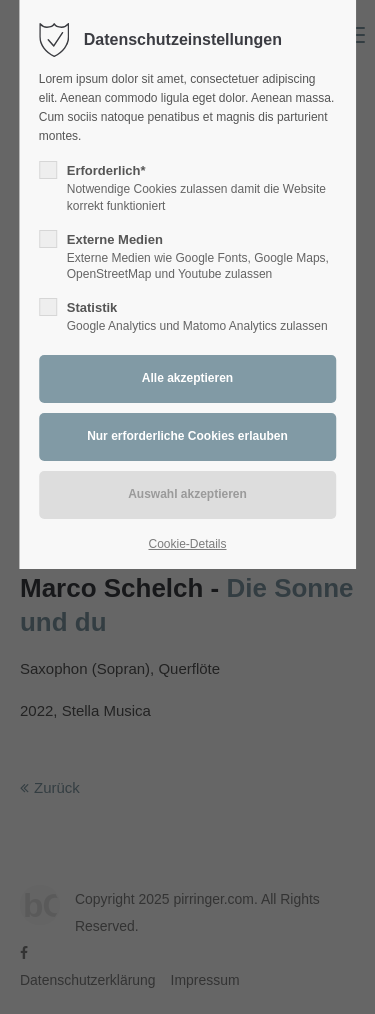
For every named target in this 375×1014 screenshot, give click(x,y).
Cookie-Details (187, 544)
